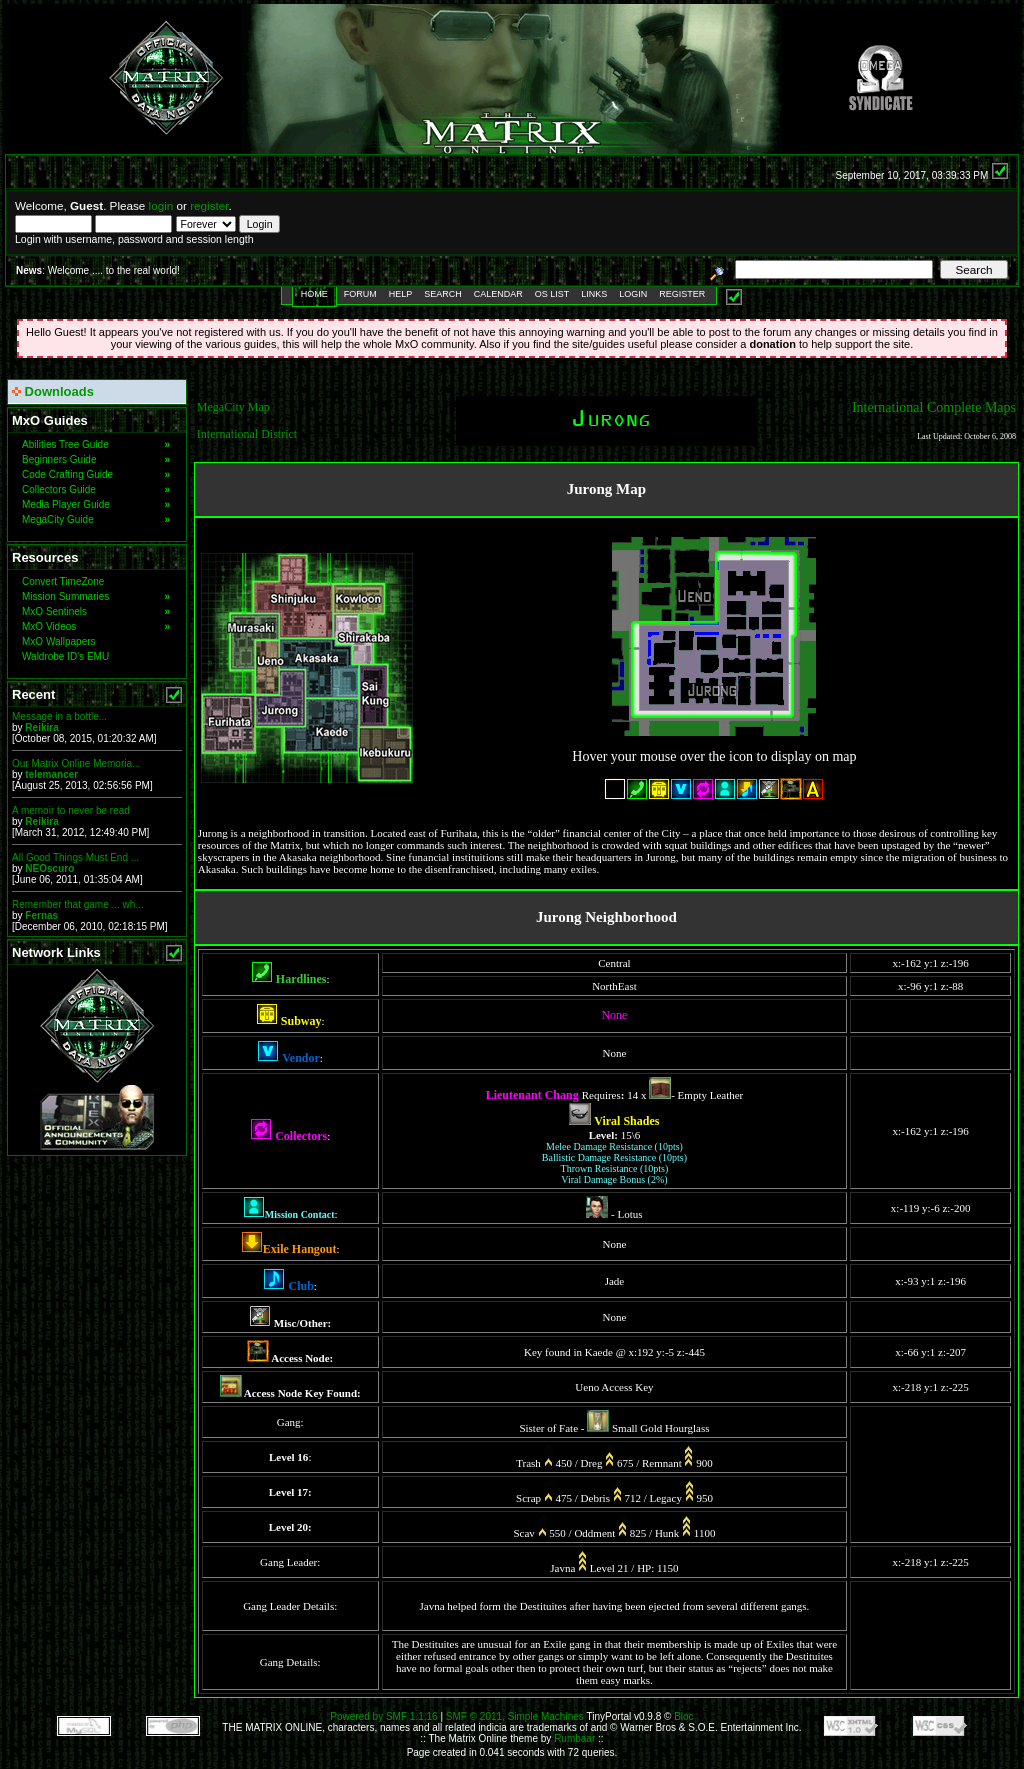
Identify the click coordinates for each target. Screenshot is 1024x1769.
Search (443, 294)
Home (314, 294)
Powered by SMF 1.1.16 (383, 1716)
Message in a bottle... (59, 716)
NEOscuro (49, 868)
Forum (360, 294)
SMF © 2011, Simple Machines (515, 1716)
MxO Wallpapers (59, 641)
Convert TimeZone (63, 581)
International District (247, 434)
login (161, 205)
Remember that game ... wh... (78, 904)
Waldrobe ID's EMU (65, 656)
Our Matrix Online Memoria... (76, 763)
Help (401, 294)
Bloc (683, 1716)
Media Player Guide (96, 504)
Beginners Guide (96, 459)
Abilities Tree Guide (96, 444)
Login (633, 294)
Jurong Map (606, 489)
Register (682, 294)
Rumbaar (574, 1738)
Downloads (53, 391)
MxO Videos (96, 626)
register (209, 205)
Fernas (41, 915)
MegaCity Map (233, 407)
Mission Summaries (96, 596)
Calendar (498, 294)
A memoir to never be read (71, 810)
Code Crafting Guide (96, 474)
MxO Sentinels (96, 611)
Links (594, 294)
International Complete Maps (934, 407)
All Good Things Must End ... (75, 857)
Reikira (41, 727)
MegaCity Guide (96, 519)
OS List (552, 294)
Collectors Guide (96, 489)
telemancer (51, 774)
